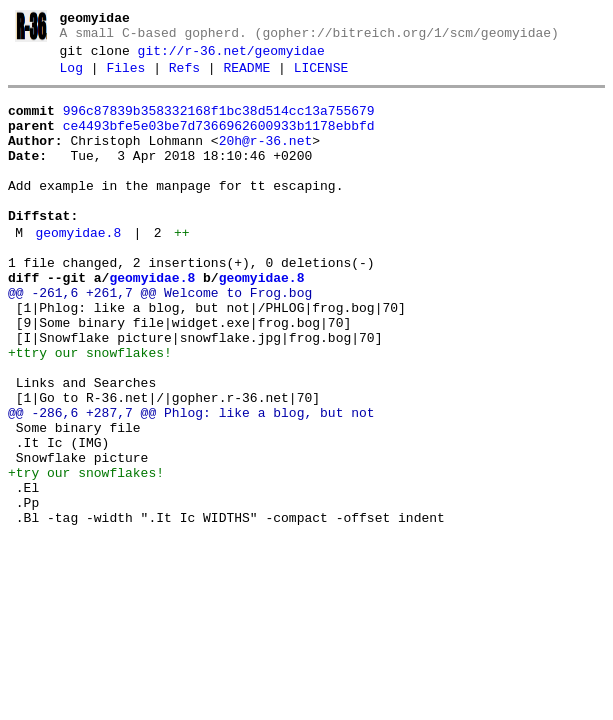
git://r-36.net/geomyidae (231, 57)
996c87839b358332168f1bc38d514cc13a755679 (219, 123)
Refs (184, 77)
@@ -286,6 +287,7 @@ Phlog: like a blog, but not (191, 482)
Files (125, 77)
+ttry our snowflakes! (90, 410)
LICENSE (321, 77)
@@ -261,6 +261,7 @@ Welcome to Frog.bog (160, 338)
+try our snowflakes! (86, 554)
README (246, 77)
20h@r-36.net (266, 159)
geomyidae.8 (78, 269)
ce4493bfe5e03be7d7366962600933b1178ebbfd (219, 141)
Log (71, 77)
